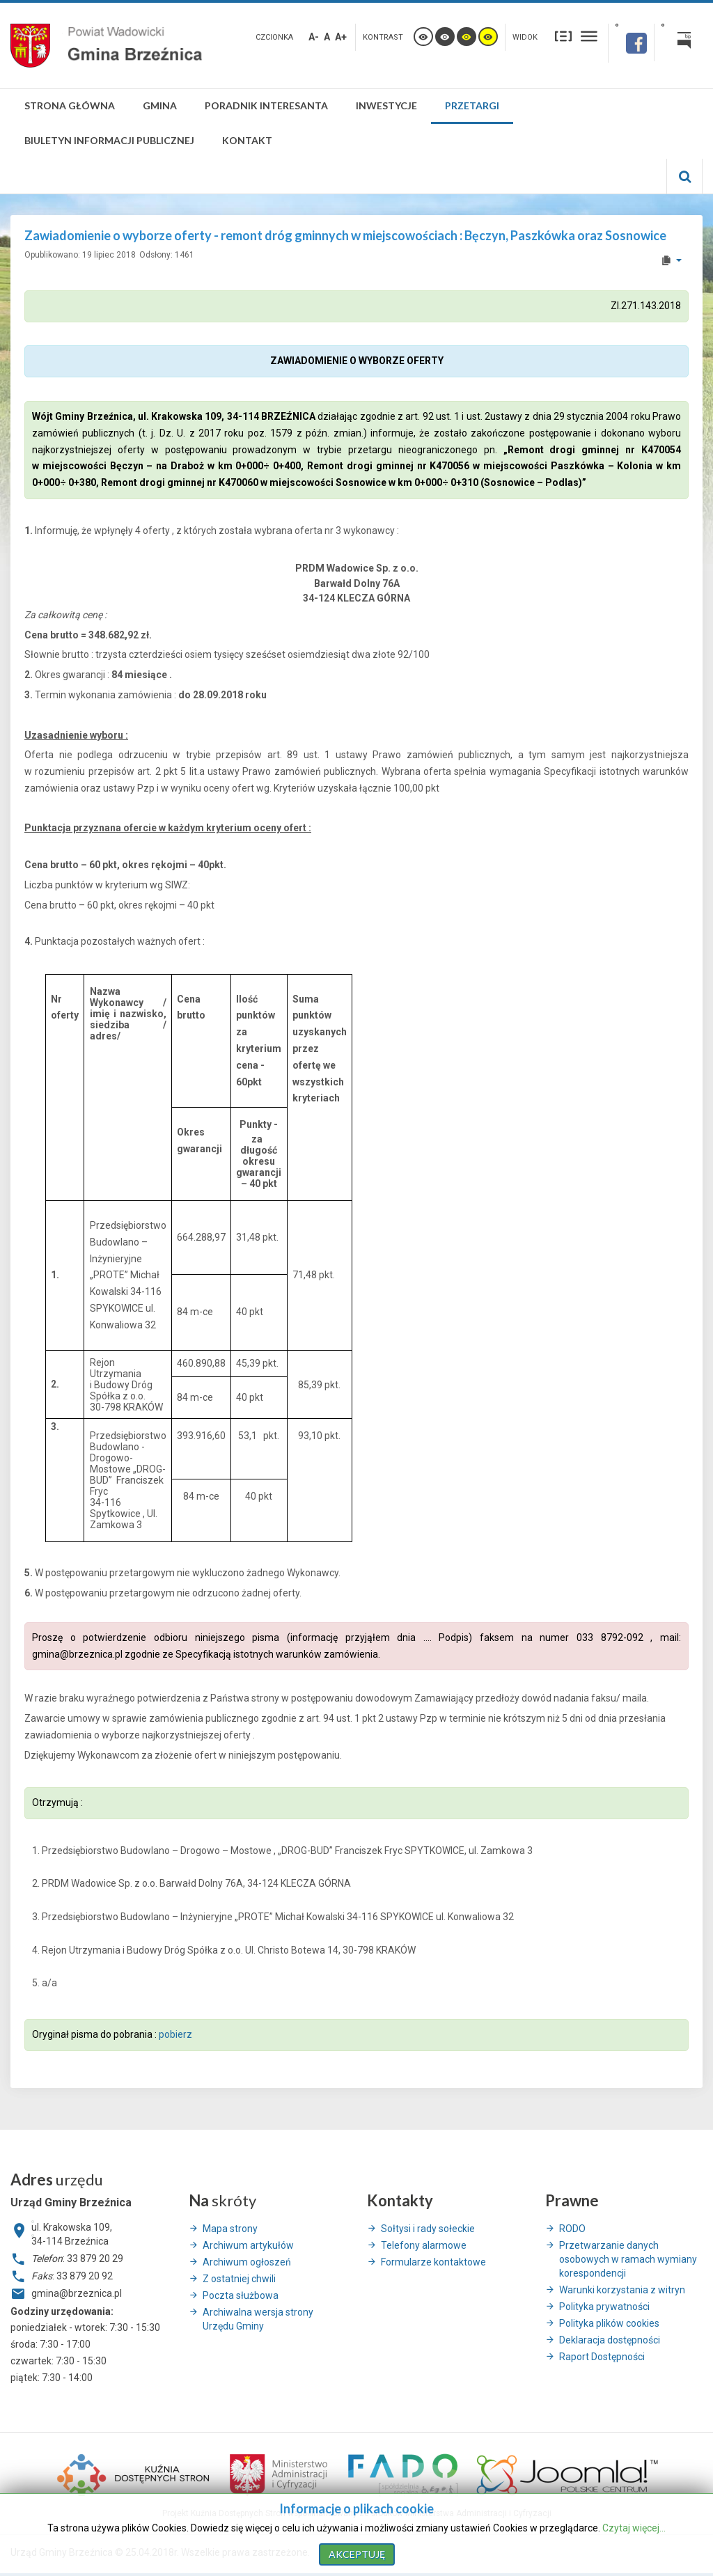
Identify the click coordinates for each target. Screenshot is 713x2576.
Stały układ (563, 35)
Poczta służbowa (241, 2295)
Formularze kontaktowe (433, 2262)
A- (313, 36)
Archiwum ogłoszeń (247, 2262)
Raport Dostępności (602, 2356)
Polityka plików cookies (609, 2323)
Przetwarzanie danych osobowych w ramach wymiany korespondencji (628, 2259)
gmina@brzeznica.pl (77, 1654)
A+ (341, 36)
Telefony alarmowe (424, 2245)
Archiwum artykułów (248, 2245)
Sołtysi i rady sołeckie (428, 2228)
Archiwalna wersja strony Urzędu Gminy (258, 2319)
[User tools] (671, 260)
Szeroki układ (589, 35)
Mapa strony (230, 2228)
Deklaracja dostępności (609, 2340)
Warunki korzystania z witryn (622, 2289)
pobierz (174, 2034)
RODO (572, 2228)
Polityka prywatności (604, 2306)
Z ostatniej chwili (239, 2278)
